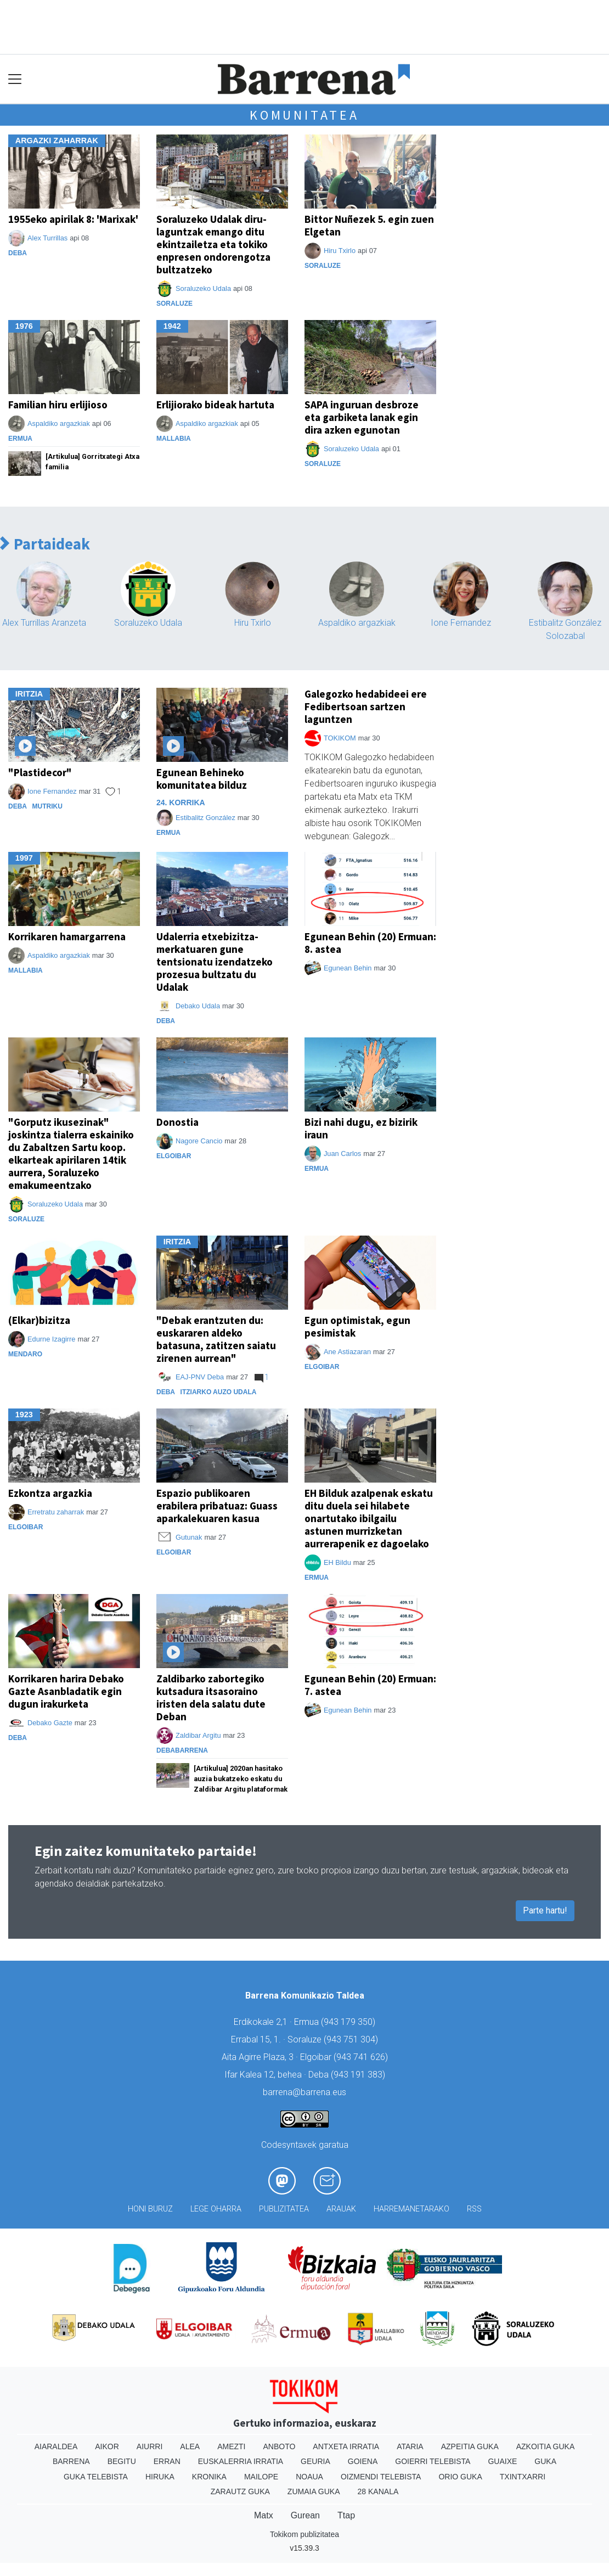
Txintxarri (522, 2476)
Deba (17, 253)
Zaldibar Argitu (198, 1735)
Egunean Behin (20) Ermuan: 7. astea (370, 1685)
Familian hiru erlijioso (58, 404)
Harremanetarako (411, 2209)
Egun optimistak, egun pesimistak (357, 1326)
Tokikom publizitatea (304, 2534)
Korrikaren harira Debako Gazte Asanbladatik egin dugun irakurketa (66, 1691)
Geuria (315, 2461)
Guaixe (502, 2461)
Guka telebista (96, 2476)
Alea (190, 2446)
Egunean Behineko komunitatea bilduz (201, 779)
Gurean (305, 2515)
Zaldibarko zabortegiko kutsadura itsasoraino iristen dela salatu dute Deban (211, 1697)
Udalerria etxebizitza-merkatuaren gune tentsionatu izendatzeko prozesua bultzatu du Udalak (214, 962)
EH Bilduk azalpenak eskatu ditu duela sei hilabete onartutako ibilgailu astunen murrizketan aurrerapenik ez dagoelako (368, 1518)
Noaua (309, 2476)
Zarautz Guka (240, 2491)
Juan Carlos (342, 1153)
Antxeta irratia (346, 2446)
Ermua (20, 438)
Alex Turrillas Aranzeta (44, 623)
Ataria (410, 2446)
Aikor (107, 2446)
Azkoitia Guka (545, 2446)
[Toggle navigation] (15, 79)
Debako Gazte (49, 1723)
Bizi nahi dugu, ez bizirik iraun (361, 1128)
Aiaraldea (56, 2446)
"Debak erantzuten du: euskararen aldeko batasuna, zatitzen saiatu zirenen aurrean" (216, 1339)
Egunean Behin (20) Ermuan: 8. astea (370, 943)
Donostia (177, 1122)
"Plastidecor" (40, 772)
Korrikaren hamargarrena (67, 936)
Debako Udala (198, 1006)
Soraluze (174, 303)
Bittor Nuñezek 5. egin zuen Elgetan (369, 225)
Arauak (341, 2209)
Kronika (209, 2476)
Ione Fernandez (461, 623)
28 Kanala (378, 2491)
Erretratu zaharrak (55, 1512)
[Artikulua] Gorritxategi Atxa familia (92, 461)
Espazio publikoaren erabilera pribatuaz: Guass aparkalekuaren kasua (217, 1505)
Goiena (362, 2461)
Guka (545, 2461)
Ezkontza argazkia (50, 1493)
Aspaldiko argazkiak (58, 423)
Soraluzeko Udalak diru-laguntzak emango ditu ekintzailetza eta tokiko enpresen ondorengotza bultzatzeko (213, 244)
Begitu (122, 2461)
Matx (263, 2515)
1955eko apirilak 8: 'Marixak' (73, 219)
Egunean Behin (348, 968)
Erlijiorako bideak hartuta (215, 404)
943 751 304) (352, 2039)
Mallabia (173, 438)
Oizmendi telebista (381, 2476)
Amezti (231, 2446)
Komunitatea (304, 115)
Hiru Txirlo (340, 250)
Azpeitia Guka (470, 2446)
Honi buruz (150, 2209)
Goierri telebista (432, 2461)
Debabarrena (182, 1750)
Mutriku (47, 806)
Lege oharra (215, 2209)
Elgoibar (173, 1156)
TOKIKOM (340, 738)
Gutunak (189, 1537)
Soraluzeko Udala (203, 288)
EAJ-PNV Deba (200, 1377)
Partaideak (45, 544)
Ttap (346, 2515)
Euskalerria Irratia (240, 2461)
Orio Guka (460, 2476)
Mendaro (25, 1354)
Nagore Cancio (199, 1141)
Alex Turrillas (47, 238)
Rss (474, 2209)
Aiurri (149, 2446)
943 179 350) (349, 2022)
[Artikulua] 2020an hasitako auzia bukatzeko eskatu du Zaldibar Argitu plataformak (240, 1778)
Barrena (71, 2461)
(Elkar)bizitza (39, 1320)
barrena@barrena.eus (304, 2092)
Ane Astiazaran (347, 1352)
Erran (167, 2461)
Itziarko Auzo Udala (219, 1392)
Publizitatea (284, 2209)
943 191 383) (359, 2074)
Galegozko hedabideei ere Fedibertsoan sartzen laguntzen (365, 706)
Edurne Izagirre (51, 1339)
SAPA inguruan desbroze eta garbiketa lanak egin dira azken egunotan (361, 417)
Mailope (261, 2476)
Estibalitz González (205, 817)
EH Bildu (337, 1562)
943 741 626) (362, 2057)
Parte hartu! (545, 1910)
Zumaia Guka (313, 2491)
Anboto (279, 2446)
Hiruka (159, 2476)
